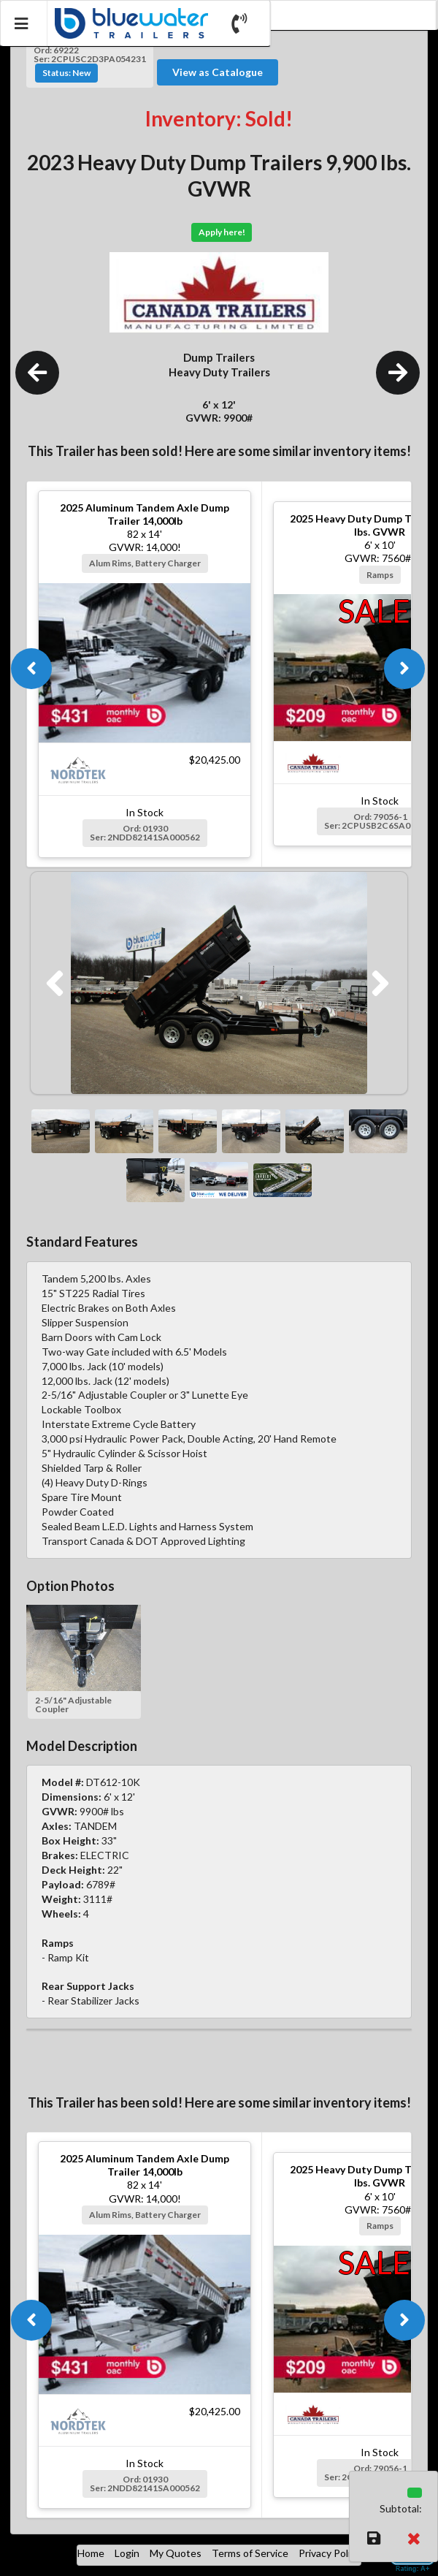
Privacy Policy (330, 2553)
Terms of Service (250, 2553)
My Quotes (175, 2553)
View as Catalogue (217, 72)
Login (127, 2553)
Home (90, 2553)
